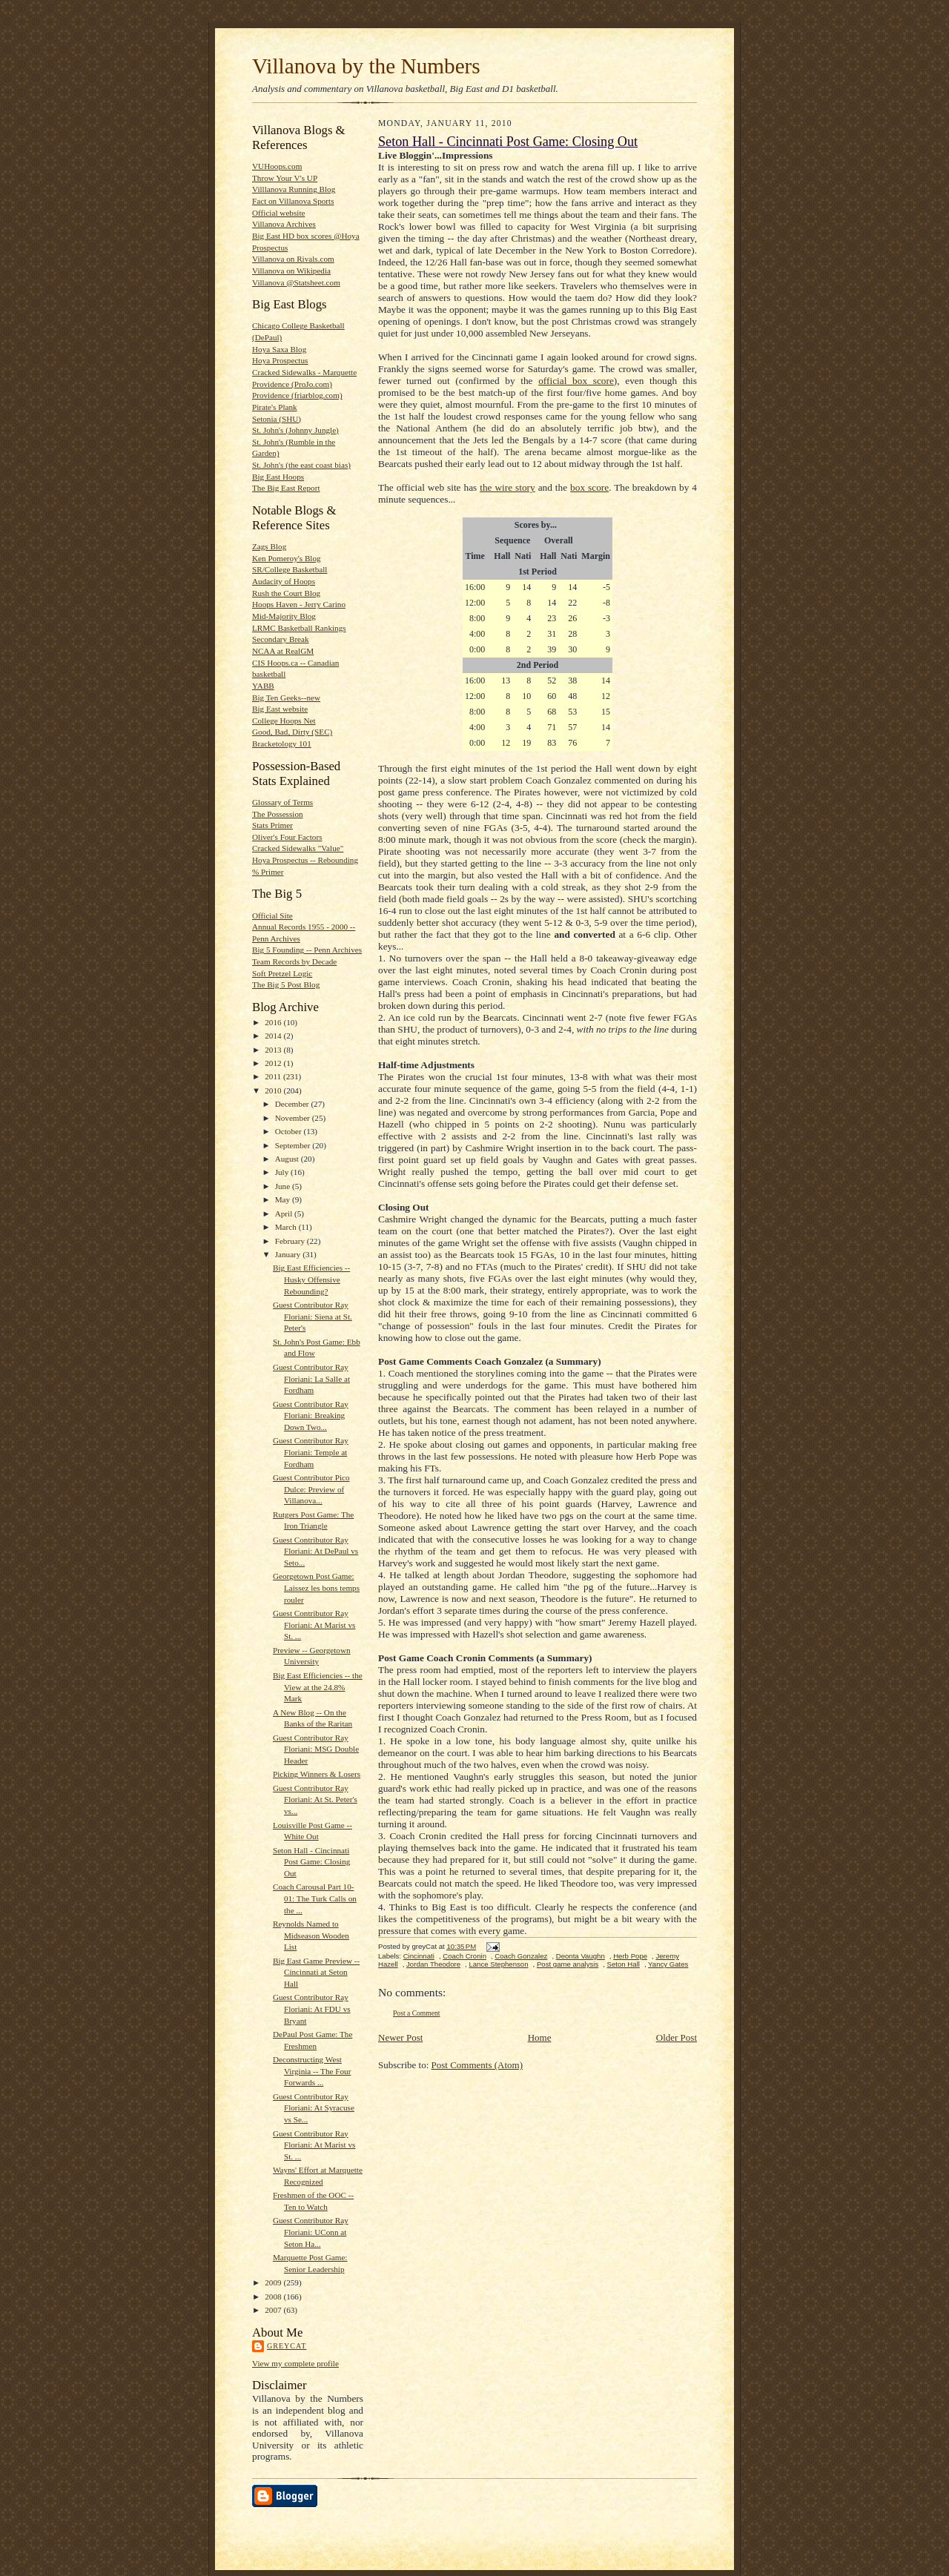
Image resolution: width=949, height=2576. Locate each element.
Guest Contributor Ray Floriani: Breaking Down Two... (310, 1415)
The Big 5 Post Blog (286, 984)
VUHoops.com (277, 166)
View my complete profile (295, 2363)
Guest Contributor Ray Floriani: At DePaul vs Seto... (315, 1551)
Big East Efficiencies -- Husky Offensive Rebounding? (311, 1279)
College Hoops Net (284, 720)
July (283, 1172)
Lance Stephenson (498, 1964)
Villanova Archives (284, 223)
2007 (274, 2309)
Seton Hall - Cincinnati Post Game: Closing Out (311, 1862)
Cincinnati (418, 1956)
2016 (274, 1022)
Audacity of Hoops (283, 581)
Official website (278, 212)
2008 (274, 2296)
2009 (274, 2282)
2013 (274, 1049)
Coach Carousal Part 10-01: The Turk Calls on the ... (315, 1898)
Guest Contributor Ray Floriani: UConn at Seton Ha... (310, 2232)
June (283, 1186)
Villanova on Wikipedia (291, 270)
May (283, 1199)
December (293, 1103)
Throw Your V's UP (284, 177)
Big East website (280, 708)
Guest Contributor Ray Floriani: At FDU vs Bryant (312, 2008)
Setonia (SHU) (276, 418)
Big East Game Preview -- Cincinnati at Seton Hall (316, 1972)
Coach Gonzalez (521, 1956)
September (294, 1145)
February (291, 1240)
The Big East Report (286, 487)
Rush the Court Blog (286, 593)
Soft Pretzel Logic (282, 973)
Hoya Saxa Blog (279, 349)
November (293, 1117)
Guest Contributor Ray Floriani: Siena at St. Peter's (312, 1316)
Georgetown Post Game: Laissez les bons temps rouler (316, 1587)
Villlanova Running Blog (293, 189)
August (288, 1158)
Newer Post (400, 2037)
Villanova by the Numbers (366, 66)
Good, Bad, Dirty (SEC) (292, 731)
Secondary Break (280, 639)
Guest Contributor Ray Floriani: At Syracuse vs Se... (313, 2108)
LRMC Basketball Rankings (299, 627)
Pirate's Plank (274, 407)
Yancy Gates (668, 1964)
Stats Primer (272, 825)
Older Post (676, 2037)
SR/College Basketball (289, 569)
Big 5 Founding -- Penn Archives (307, 949)
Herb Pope (630, 1956)
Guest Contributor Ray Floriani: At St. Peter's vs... (315, 1799)
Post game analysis (567, 1964)
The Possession (277, 813)
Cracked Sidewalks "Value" (297, 848)
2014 (274, 1035)
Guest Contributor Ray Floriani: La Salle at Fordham (311, 1378)
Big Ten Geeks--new (286, 697)
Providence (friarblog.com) (297, 395)
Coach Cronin (464, 1956)
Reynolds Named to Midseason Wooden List (311, 1935)
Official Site (272, 915)
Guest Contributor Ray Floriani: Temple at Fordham (310, 1452)
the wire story (507, 487)
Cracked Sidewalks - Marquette (304, 372)
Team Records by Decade (294, 961)
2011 (274, 1076)
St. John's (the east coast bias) (301, 464)
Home (540, 2037)
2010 (274, 1090)
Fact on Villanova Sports (293, 200)
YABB (263, 685)
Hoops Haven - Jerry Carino (298, 604)
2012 (274, 1063)
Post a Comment (416, 2013)
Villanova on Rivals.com (293, 258)
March (287, 1226)
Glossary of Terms (282, 802)
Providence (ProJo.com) (292, 384)
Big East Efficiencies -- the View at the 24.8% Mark (318, 1687)
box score (589, 487)
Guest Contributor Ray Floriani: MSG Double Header (316, 1749)
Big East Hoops (278, 476)
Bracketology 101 (281, 743)
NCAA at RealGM (283, 650)
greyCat (286, 2346)
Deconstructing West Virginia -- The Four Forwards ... (312, 2071)
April (284, 1213)
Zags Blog (269, 546)
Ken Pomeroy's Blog (286, 558)
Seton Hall (623, 1964)
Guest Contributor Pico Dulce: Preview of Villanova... (311, 1489)
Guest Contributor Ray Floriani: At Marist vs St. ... (314, 1624)
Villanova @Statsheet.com (296, 282)
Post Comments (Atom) (477, 2064)
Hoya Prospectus (280, 360)
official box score (576, 380)
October (289, 1131)
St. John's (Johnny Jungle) (295, 430)
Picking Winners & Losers (316, 1773)
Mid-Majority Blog (284, 616)
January (289, 1254)
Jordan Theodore (433, 1964)
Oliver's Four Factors (287, 836)
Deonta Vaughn (580, 1956)
